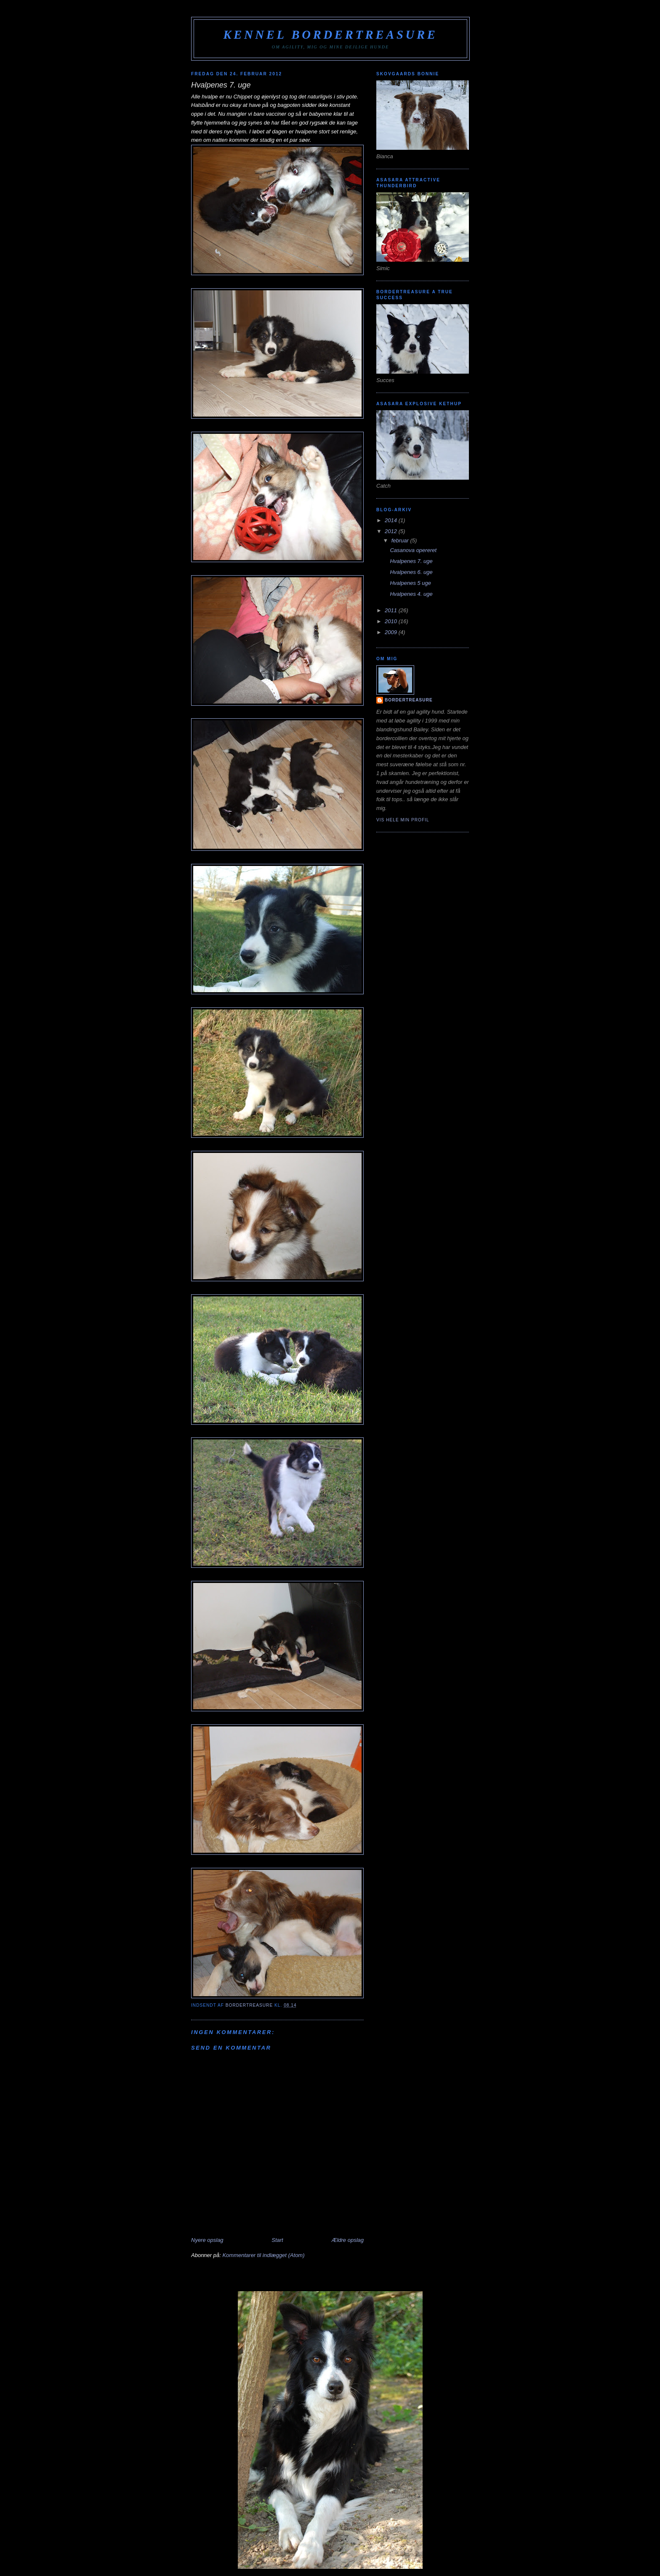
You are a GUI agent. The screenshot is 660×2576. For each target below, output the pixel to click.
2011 (392, 610)
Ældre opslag (347, 2240)
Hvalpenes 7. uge (411, 561)
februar (400, 540)
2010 (392, 621)
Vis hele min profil (402, 820)
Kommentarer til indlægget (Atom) (263, 2255)
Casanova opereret (413, 550)
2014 (392, 520)
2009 (392, 632)
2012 (392, 531)
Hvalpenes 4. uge (411, 594)
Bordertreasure (409, 700)
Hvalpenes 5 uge (410, 583)
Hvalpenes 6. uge (411, 572)
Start (277, 2240)
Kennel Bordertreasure (330, 34)
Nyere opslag (207, 2240)
